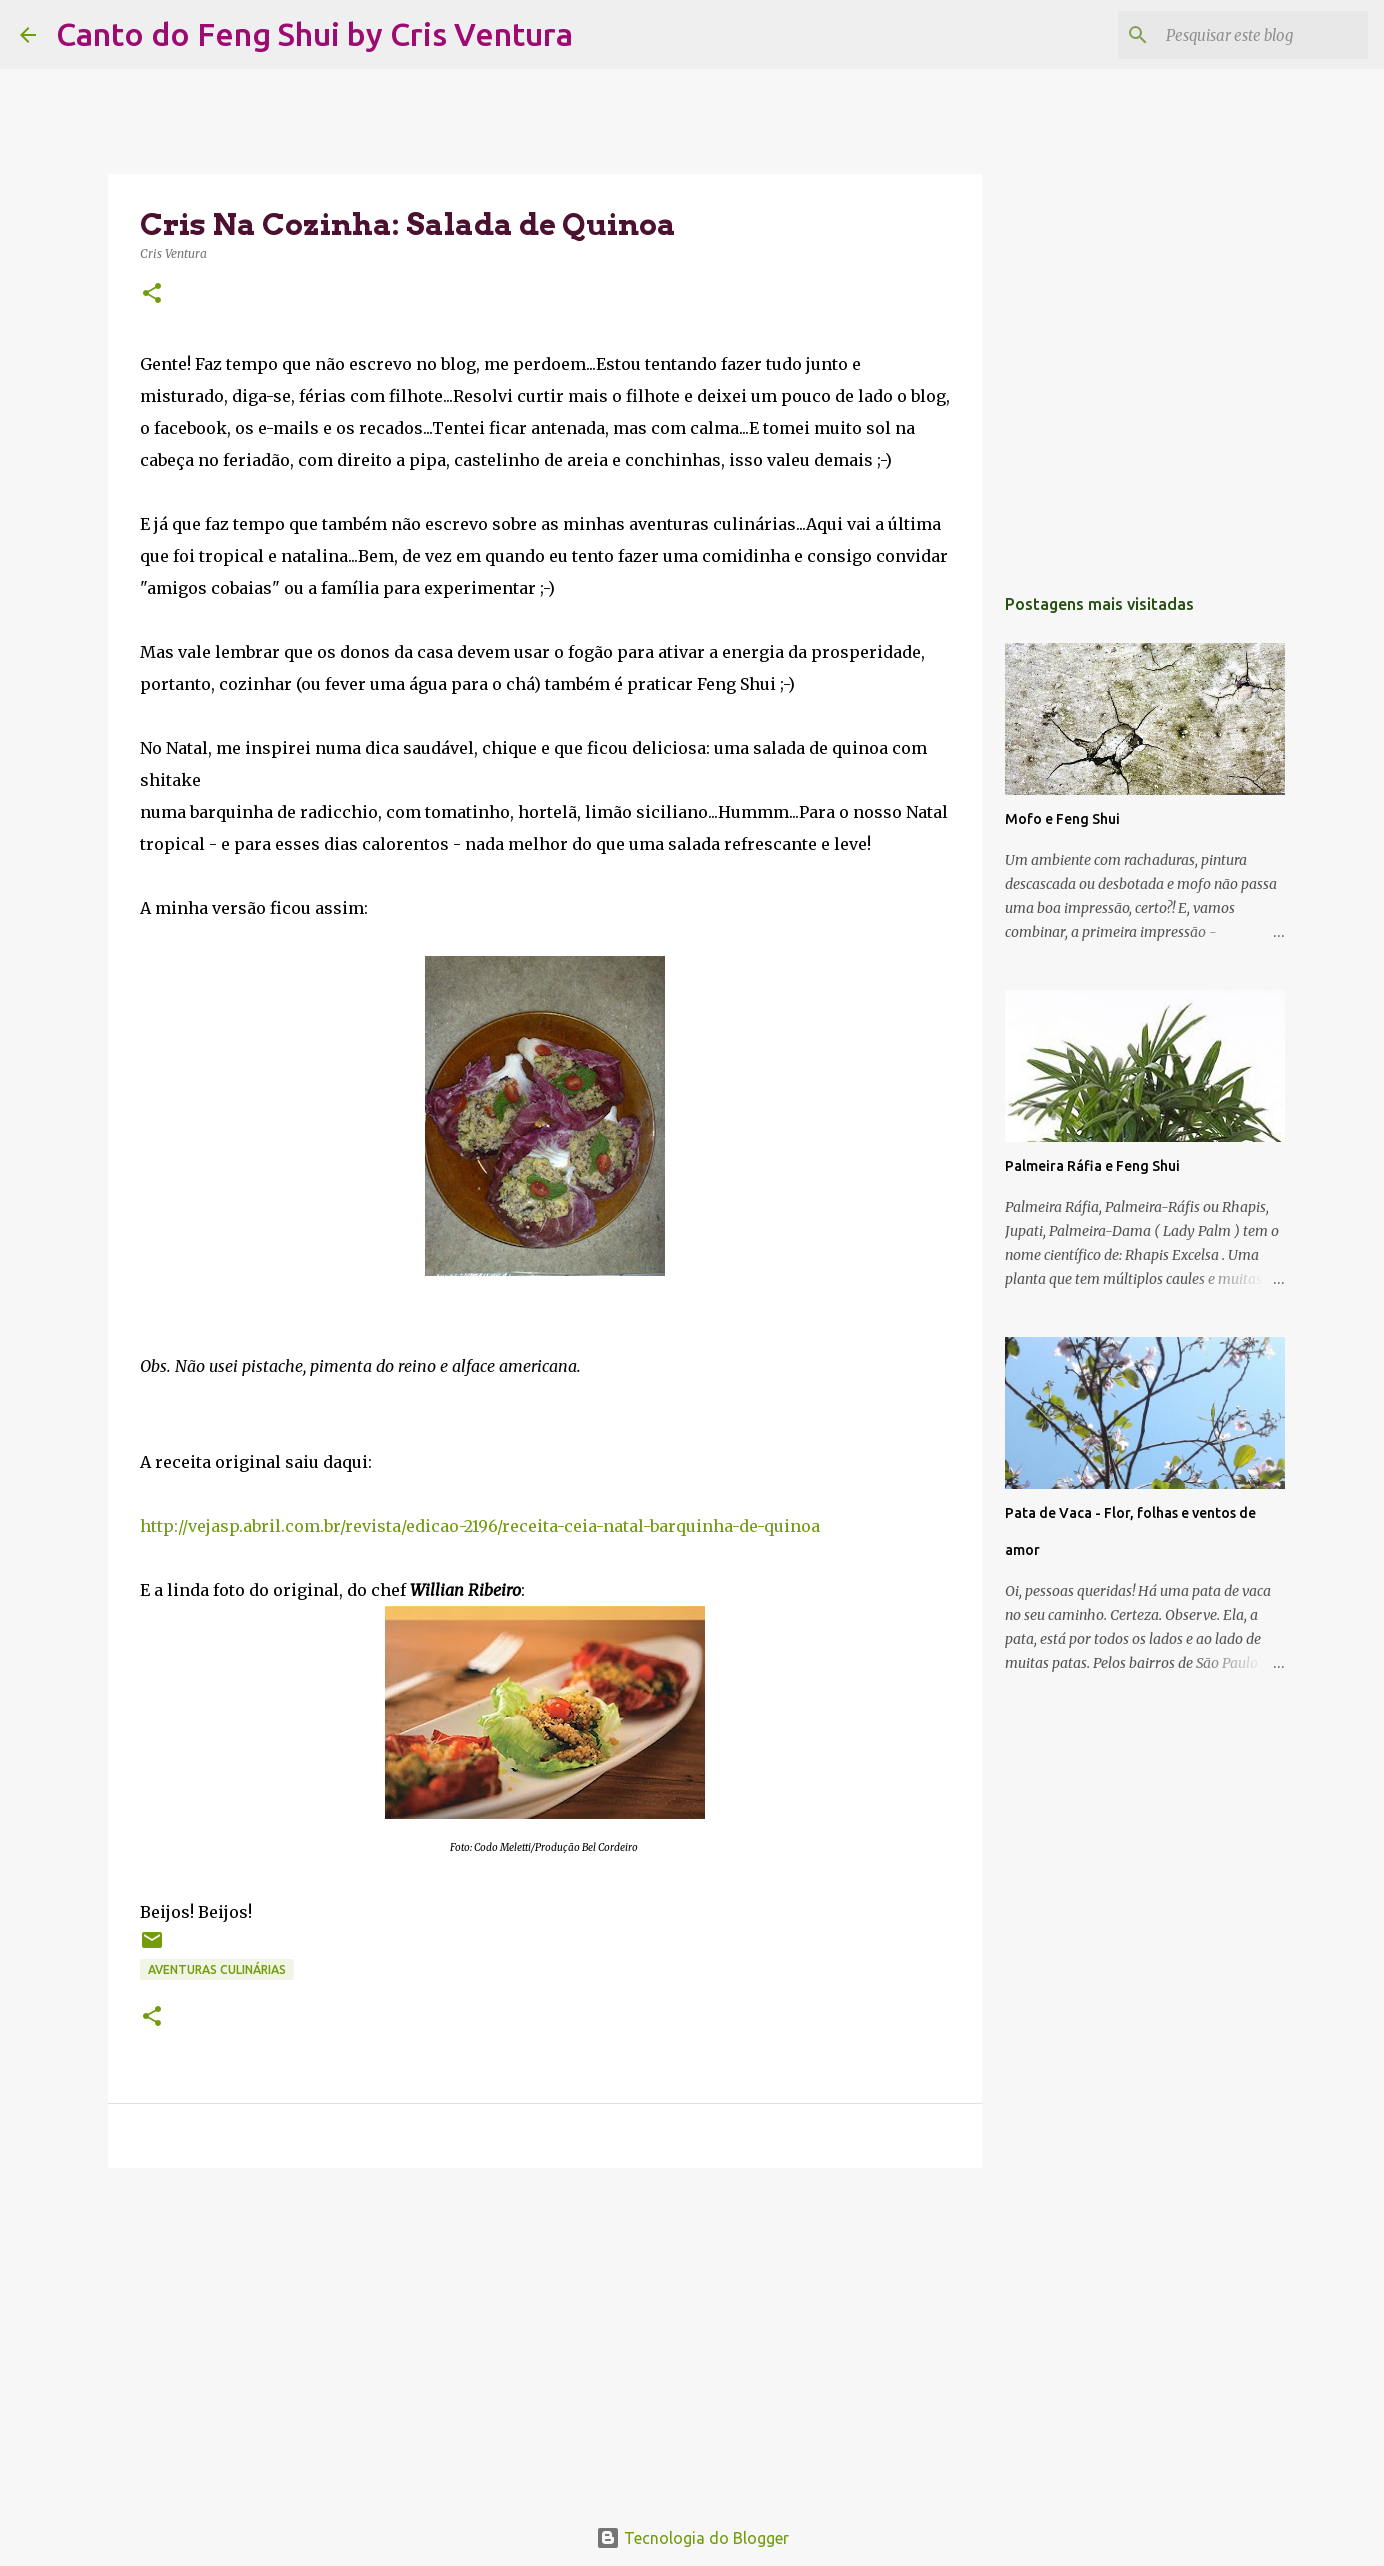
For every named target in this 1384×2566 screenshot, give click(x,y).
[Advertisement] (545, 2338)
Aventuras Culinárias (217, 1969)
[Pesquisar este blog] (1263, 35)
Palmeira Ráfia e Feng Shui (1092, 1166)
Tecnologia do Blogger (692, 2538)
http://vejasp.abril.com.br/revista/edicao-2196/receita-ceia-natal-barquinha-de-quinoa (480, 1526)
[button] (152, 294)
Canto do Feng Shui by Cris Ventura (314, 34)
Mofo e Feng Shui (1062, 819)
